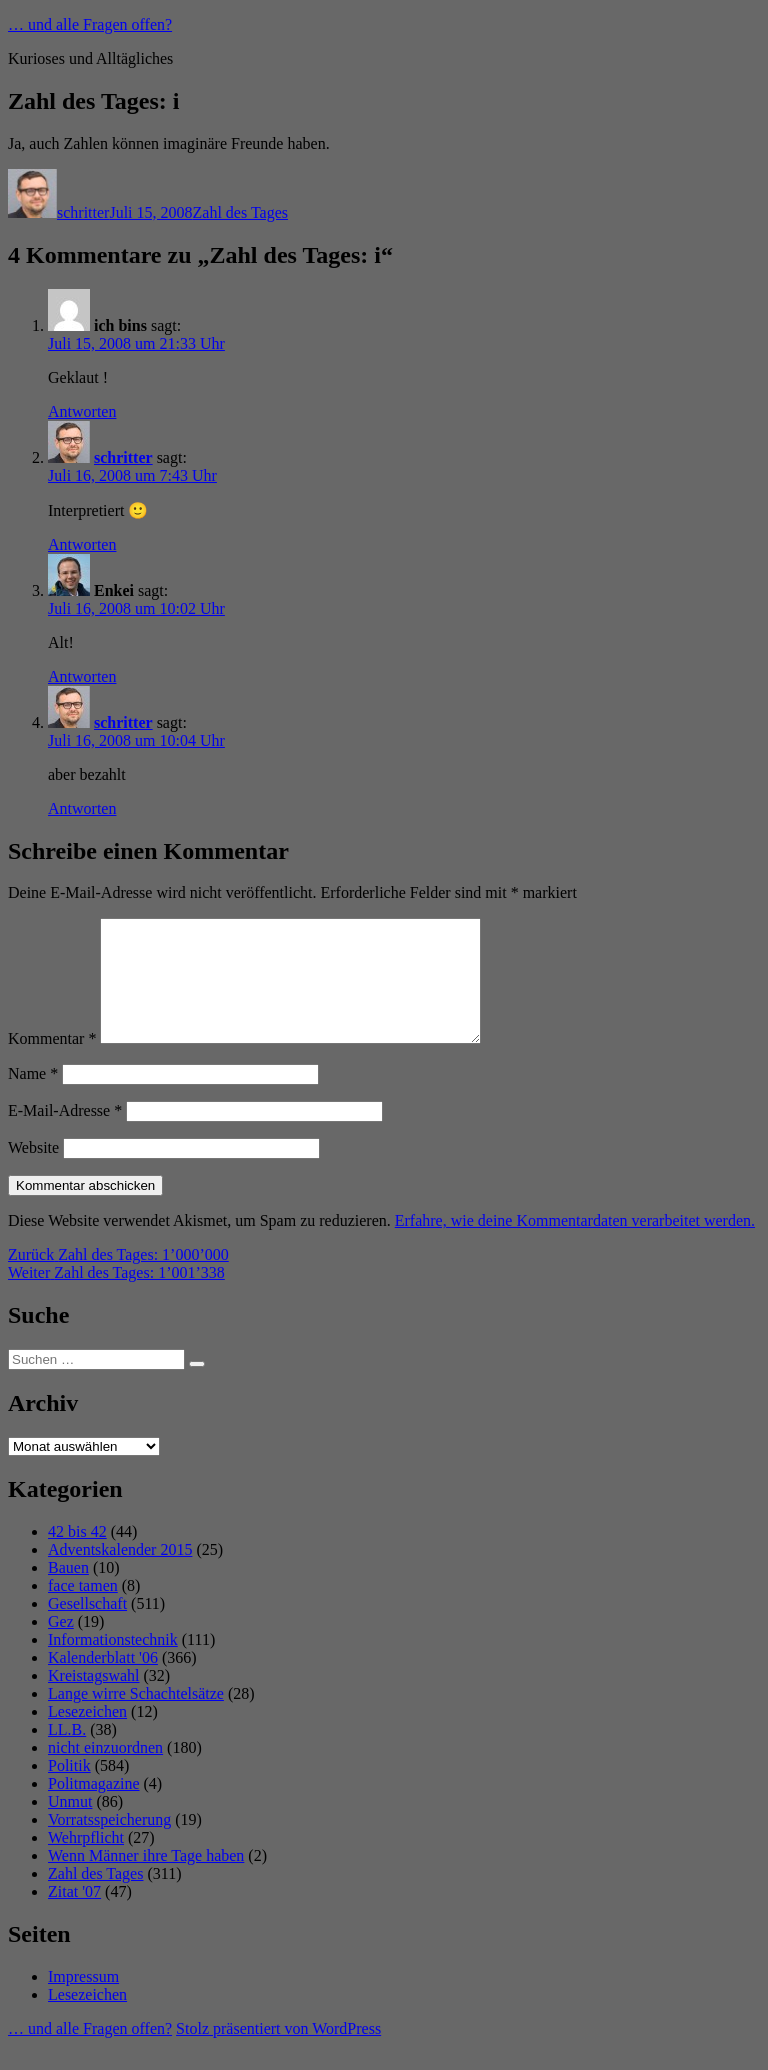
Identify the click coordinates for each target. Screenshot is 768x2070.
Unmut (70, 1825)
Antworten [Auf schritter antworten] (82, 544)
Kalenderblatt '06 (103, 1681)
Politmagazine (94, 1807)
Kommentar (52, 1062)
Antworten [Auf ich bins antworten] (82, 411)
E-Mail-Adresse (65, 1134)
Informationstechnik (113, 1663)
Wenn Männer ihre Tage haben (146, 1879)
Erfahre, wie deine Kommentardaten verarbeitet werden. (575, 1244)
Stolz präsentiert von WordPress (278, 2052)
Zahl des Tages (240, 212)
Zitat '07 (74, 1915)
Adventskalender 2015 (120, 1573)
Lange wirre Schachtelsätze (136, 1717)
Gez (61, 1645)
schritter (83, 212)
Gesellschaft (87, 1627)
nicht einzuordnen (105, 1771)
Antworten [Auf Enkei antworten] (82, 676)
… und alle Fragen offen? (90, 24)
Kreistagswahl (94, 1699)
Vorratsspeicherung (109, 1843)
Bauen (68, 1591)
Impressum (83, 2000)
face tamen (83, 1609)
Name (33, 1097)
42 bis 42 (77, 1555)
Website (33, 1171)
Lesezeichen (87, 1735)
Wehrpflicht (86, 1861)
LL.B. (67, 1753)
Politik (69, 1789)
